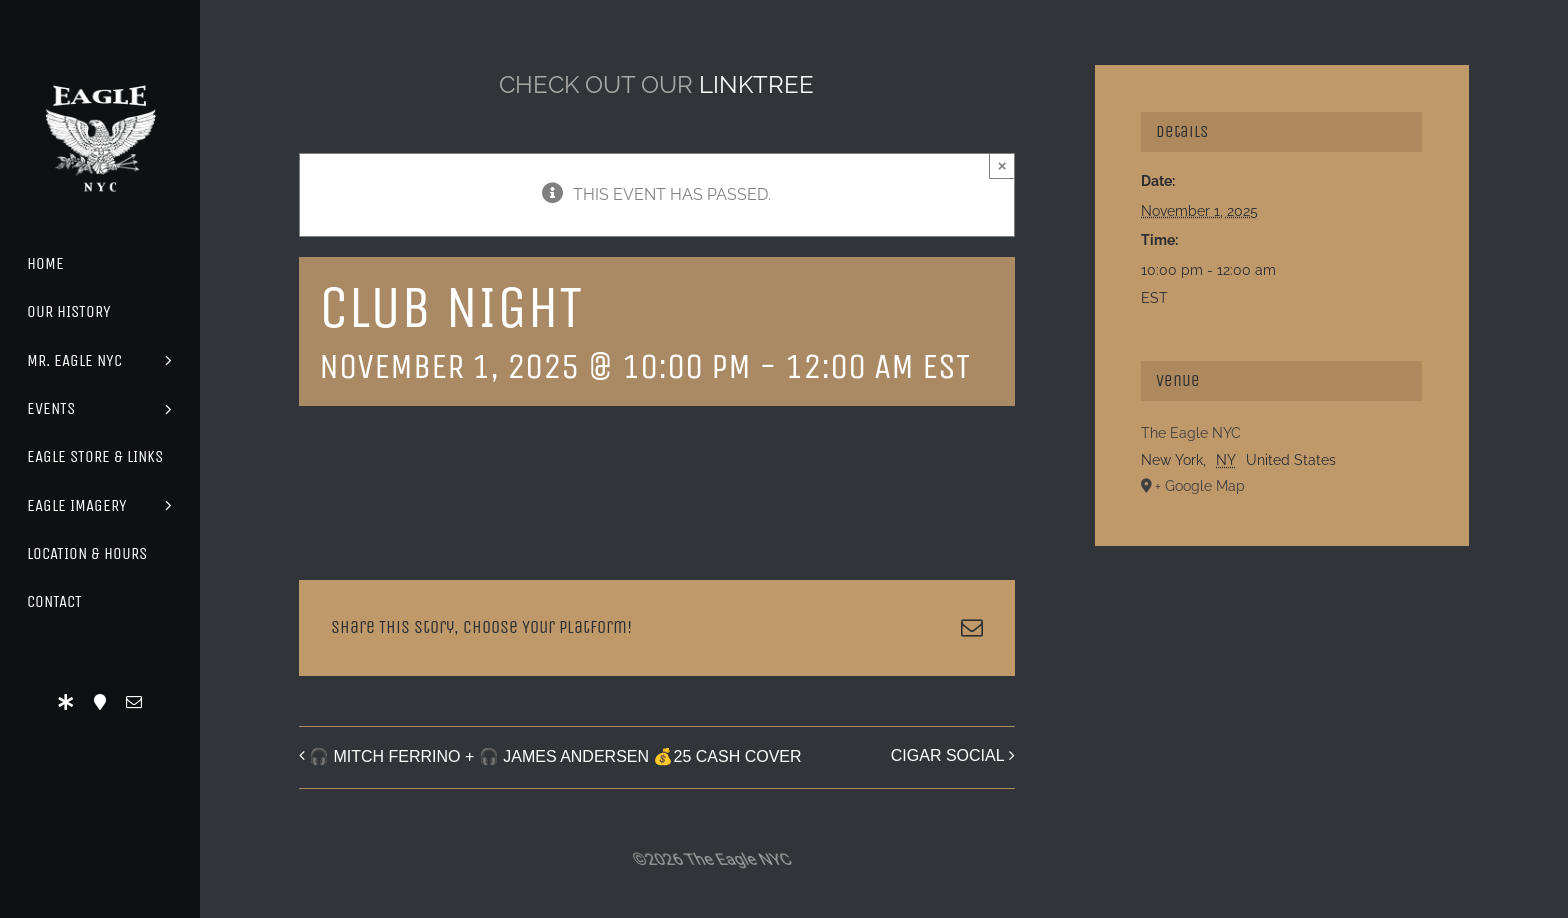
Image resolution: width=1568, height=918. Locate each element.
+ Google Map (1200, 486)
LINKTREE (756, 84)
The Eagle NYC (1191, 433)
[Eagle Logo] (100, 67)
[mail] (134, 702)
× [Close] (1002, 165)
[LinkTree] (66, 702)
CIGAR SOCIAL (948, 755)
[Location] (100, 702)
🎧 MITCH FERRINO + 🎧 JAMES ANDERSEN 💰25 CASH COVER (555, 756)
